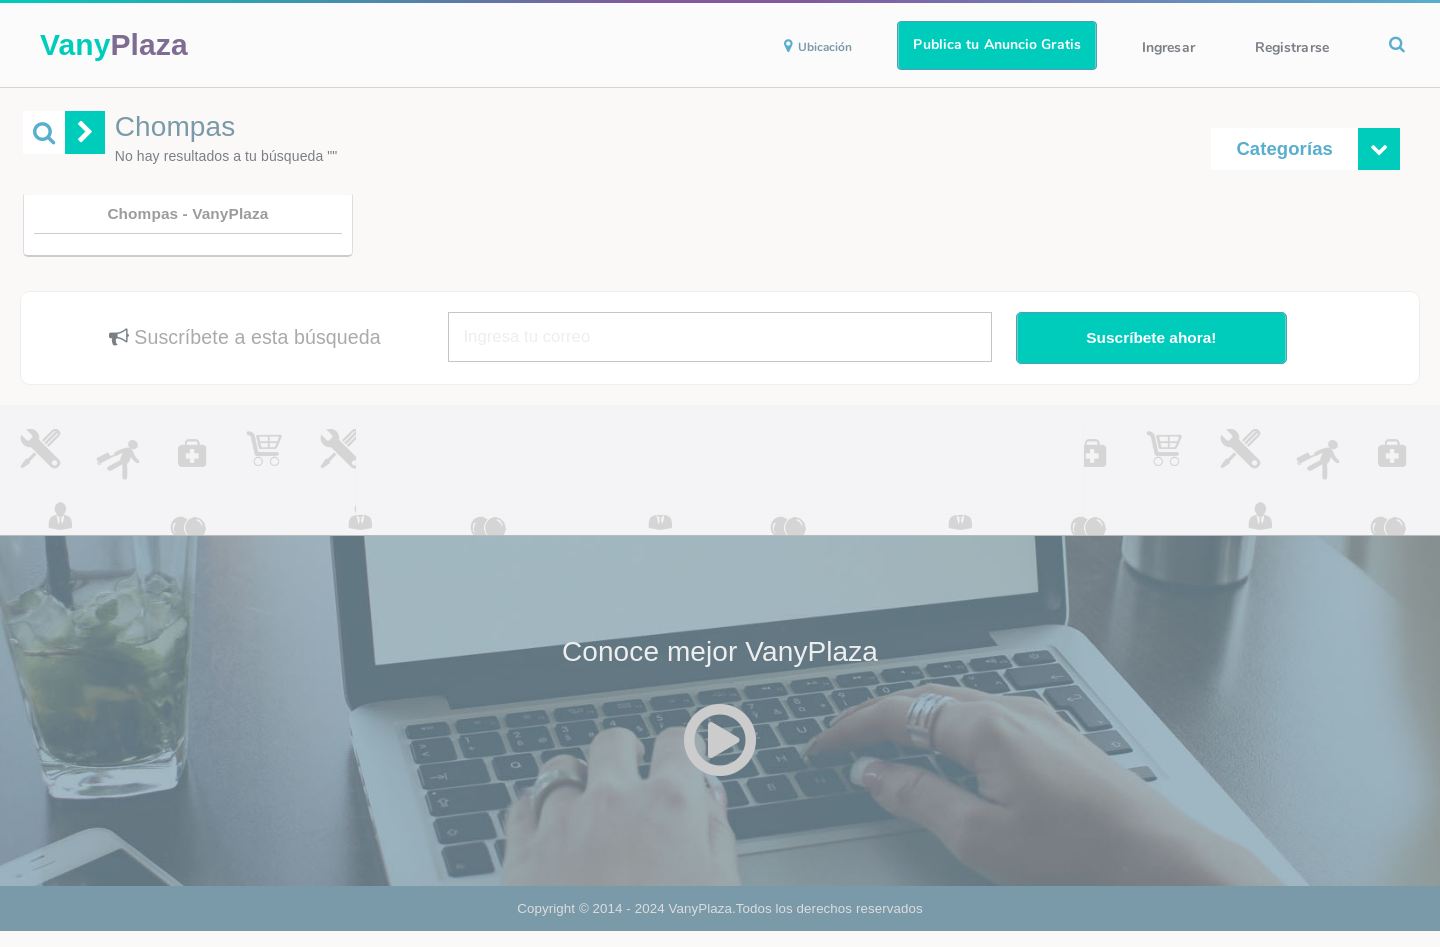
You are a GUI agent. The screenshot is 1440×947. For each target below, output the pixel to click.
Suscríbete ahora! (1151, 337)
